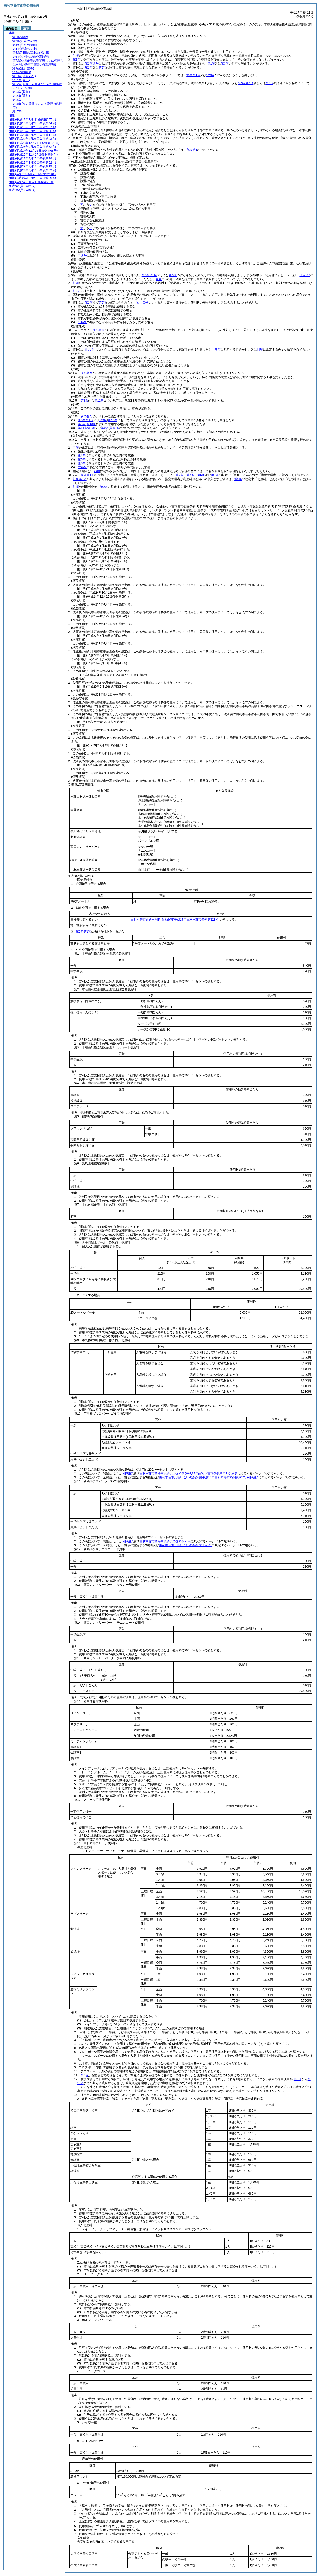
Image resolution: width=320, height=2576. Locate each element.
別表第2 (304, 275)
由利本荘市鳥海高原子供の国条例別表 (165, 1541)
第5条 (82, 424)
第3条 (84, 400)
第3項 (225, 63)
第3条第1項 (246, 83)
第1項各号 (92, 63)
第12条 (99, 400)
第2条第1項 (83, 931)
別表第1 (191, 149)
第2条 (82, 455)
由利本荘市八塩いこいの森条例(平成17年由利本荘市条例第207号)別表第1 (209, 1477)
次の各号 (142, 302)
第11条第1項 (86, 428)
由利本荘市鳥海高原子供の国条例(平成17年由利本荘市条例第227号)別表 (188, 1473)
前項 (76, 55)
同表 (159, 279)
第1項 (77, 59)
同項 (260, 349)
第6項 (297, 2079)
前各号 (82, 255)
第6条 (82, 463)
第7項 (84, 2075)
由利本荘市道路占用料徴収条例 (175, 919)
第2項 (102, 302)
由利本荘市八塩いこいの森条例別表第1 (185, 1545)
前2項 (77, 291)
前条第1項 (193, 75)
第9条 (215, 475)
